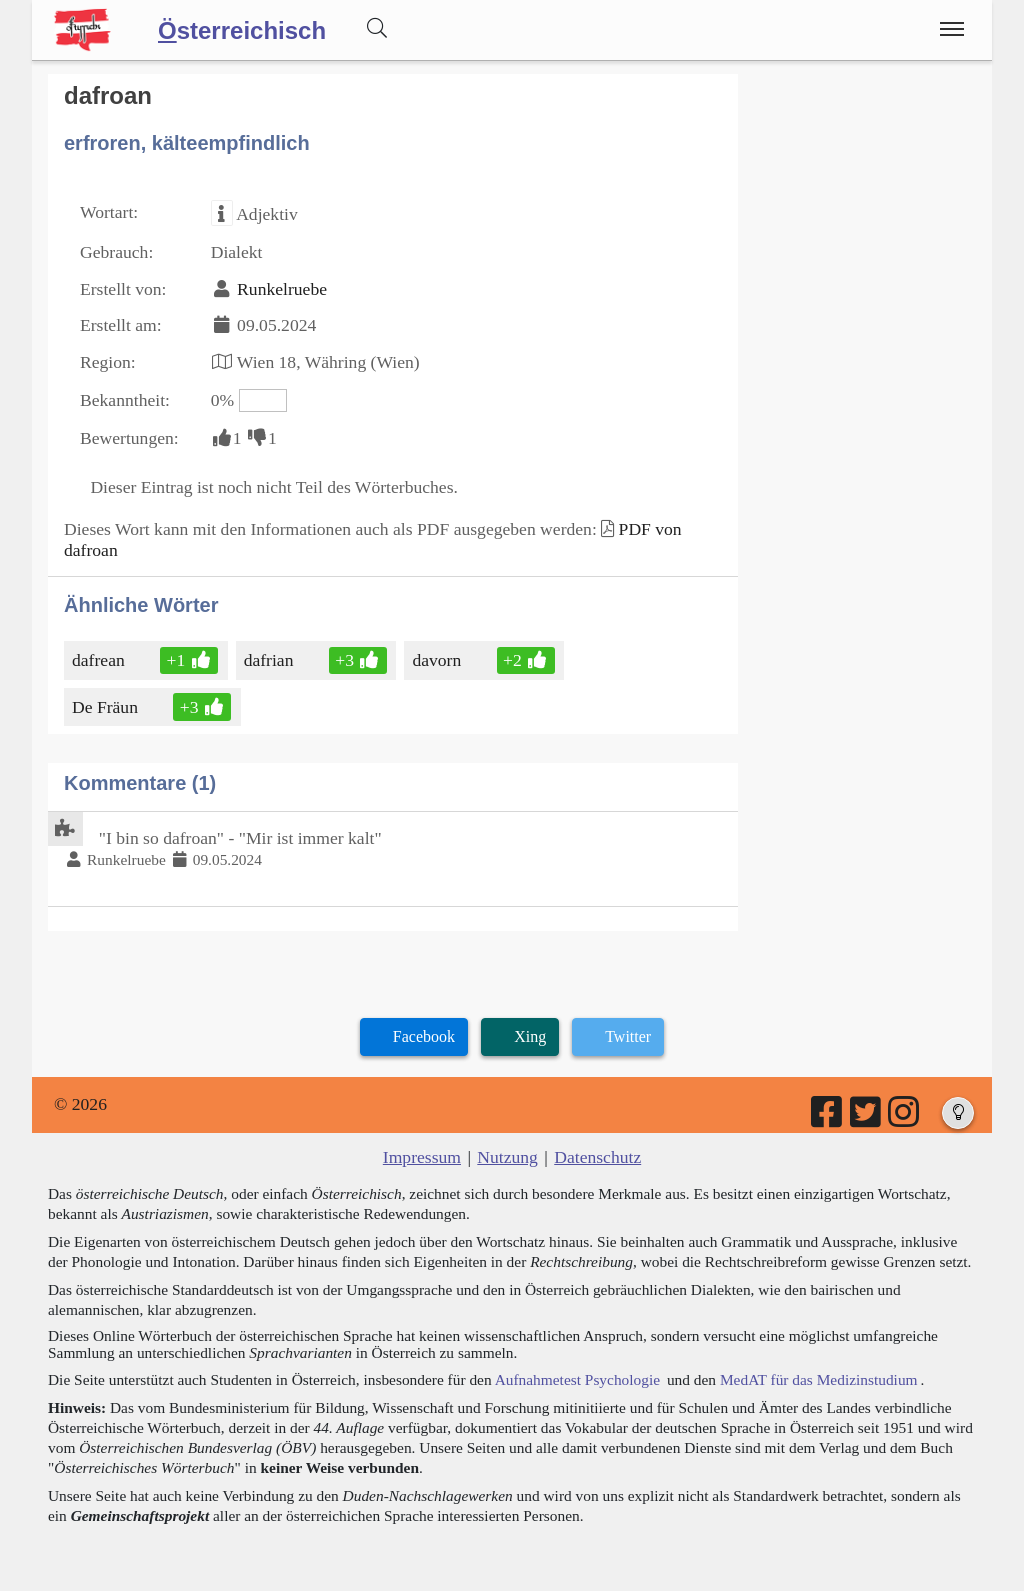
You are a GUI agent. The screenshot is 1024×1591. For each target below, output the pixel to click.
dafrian (270, 660)
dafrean (100, 660)
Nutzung (507, 1157)
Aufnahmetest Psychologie (577, 1379)
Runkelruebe (282, 289)
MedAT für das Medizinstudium (819, 1379)
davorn (438, 660)
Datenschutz (597, 1157)
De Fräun (106, 707)
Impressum (422, 1157)
